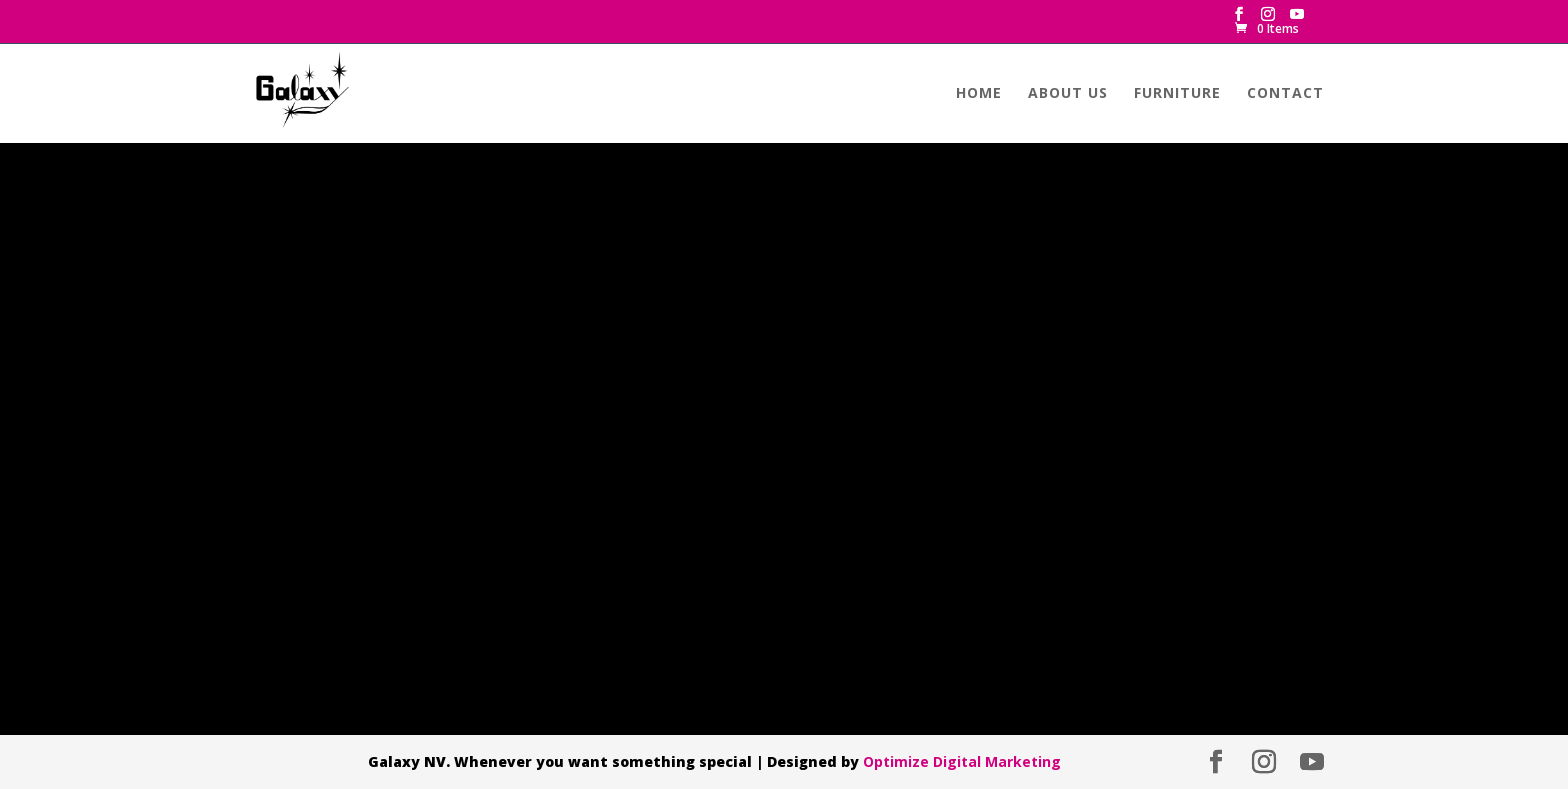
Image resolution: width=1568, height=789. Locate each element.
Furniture (1177, 94)
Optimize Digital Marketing (962, 761)
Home (979, 94)
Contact (1285, 94)
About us (1068, 94)
